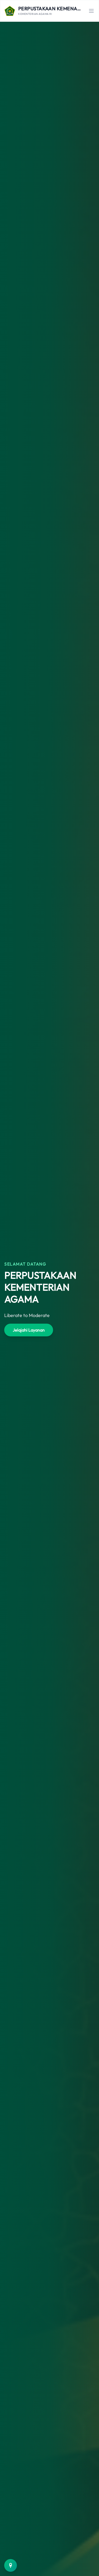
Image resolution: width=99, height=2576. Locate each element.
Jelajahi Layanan (29, 1330)
